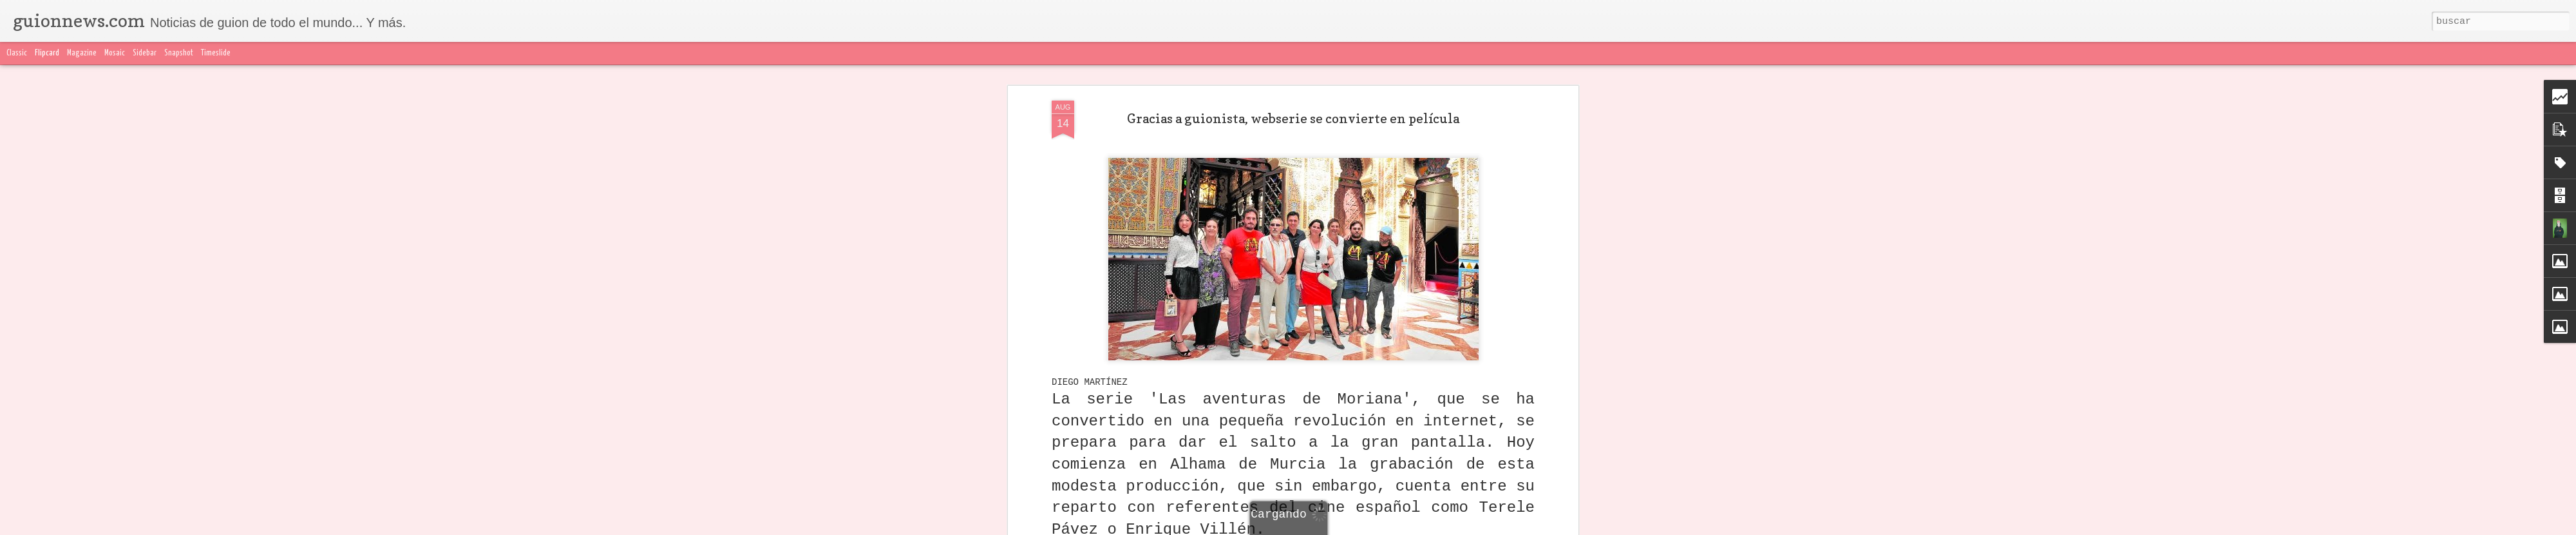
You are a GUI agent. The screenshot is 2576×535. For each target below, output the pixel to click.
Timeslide (216, 53)
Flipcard (47, 53)
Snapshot (178, 53)
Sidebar (144, 53)
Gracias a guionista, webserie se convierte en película (1293, 118)
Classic (16, 53)
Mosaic (114, 53)
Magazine (82, 53)
